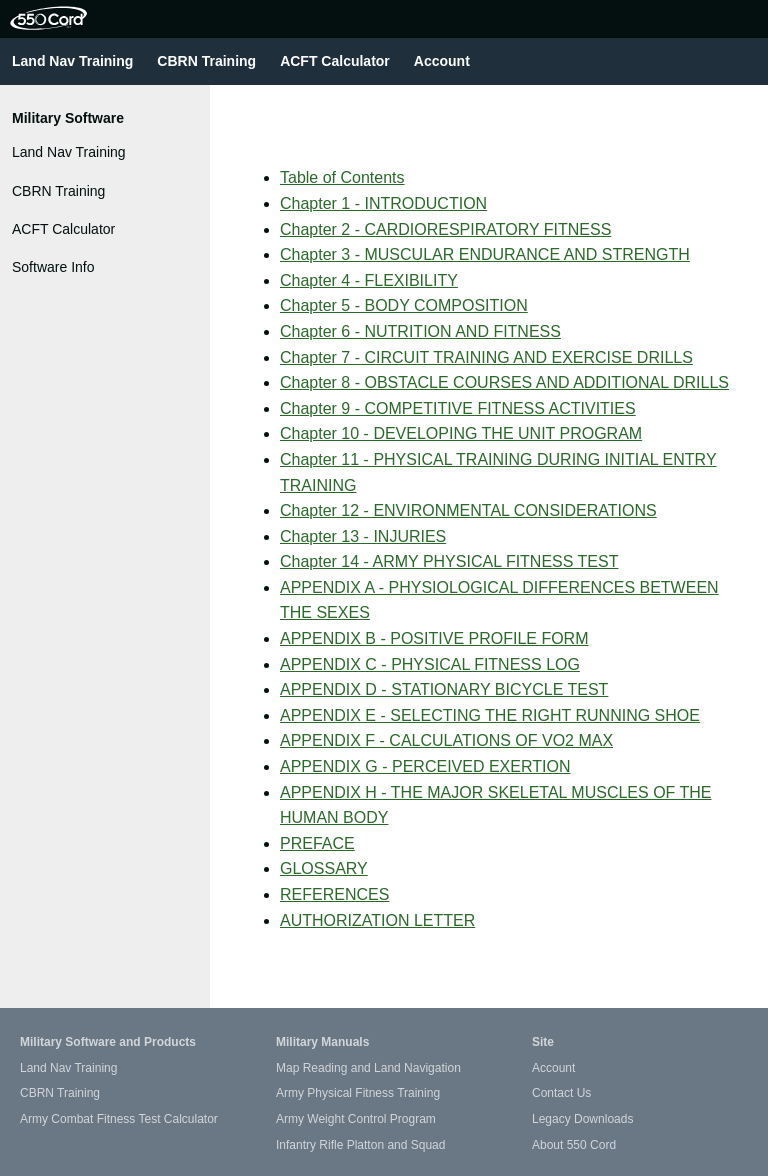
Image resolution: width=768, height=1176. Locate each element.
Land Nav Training (72, 61)
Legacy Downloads (582, 1119)
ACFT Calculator (335, 61)
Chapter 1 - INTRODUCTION (383, 203)
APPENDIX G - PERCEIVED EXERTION (425, 766)
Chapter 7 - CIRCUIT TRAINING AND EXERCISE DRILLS (486, 357)
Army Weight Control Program (356, 1119)
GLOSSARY (324, 868)
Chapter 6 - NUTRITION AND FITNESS (420, 331)
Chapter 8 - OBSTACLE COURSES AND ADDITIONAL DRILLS (504, 382)
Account (442, 61)
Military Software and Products (108, 1042)
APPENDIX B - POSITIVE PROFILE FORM (434, 638)
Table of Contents (342, 177)
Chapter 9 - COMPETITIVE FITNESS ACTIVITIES (458, 408)
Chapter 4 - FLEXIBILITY (369, 280)
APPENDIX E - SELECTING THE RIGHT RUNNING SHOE (490, 715)
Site (543, 1042)
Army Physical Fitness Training (358, 1093)
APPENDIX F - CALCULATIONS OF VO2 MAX (446, 740)
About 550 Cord (574, 1145)
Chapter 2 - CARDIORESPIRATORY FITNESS (445, 229)
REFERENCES (334, 894)
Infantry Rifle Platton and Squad (360, 1145)
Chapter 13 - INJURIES (363, 536)
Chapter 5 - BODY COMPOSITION (404, 305)
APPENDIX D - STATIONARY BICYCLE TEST (444, 689)
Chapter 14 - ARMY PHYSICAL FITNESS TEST (449, 561)
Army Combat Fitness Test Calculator (119, 1119)
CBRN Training (206, 61)
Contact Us (561, 1093)
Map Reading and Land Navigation (368, 1068)
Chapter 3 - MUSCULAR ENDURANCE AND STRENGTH (485, 254)
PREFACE (317, 843)
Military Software (68, 118)
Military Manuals (322, 1042)
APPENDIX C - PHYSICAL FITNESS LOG (430, 664)
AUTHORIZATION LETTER (377, 920)
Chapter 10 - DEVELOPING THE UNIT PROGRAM (461, 433)
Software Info (53, 267)
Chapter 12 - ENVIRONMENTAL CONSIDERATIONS (468, 510)
